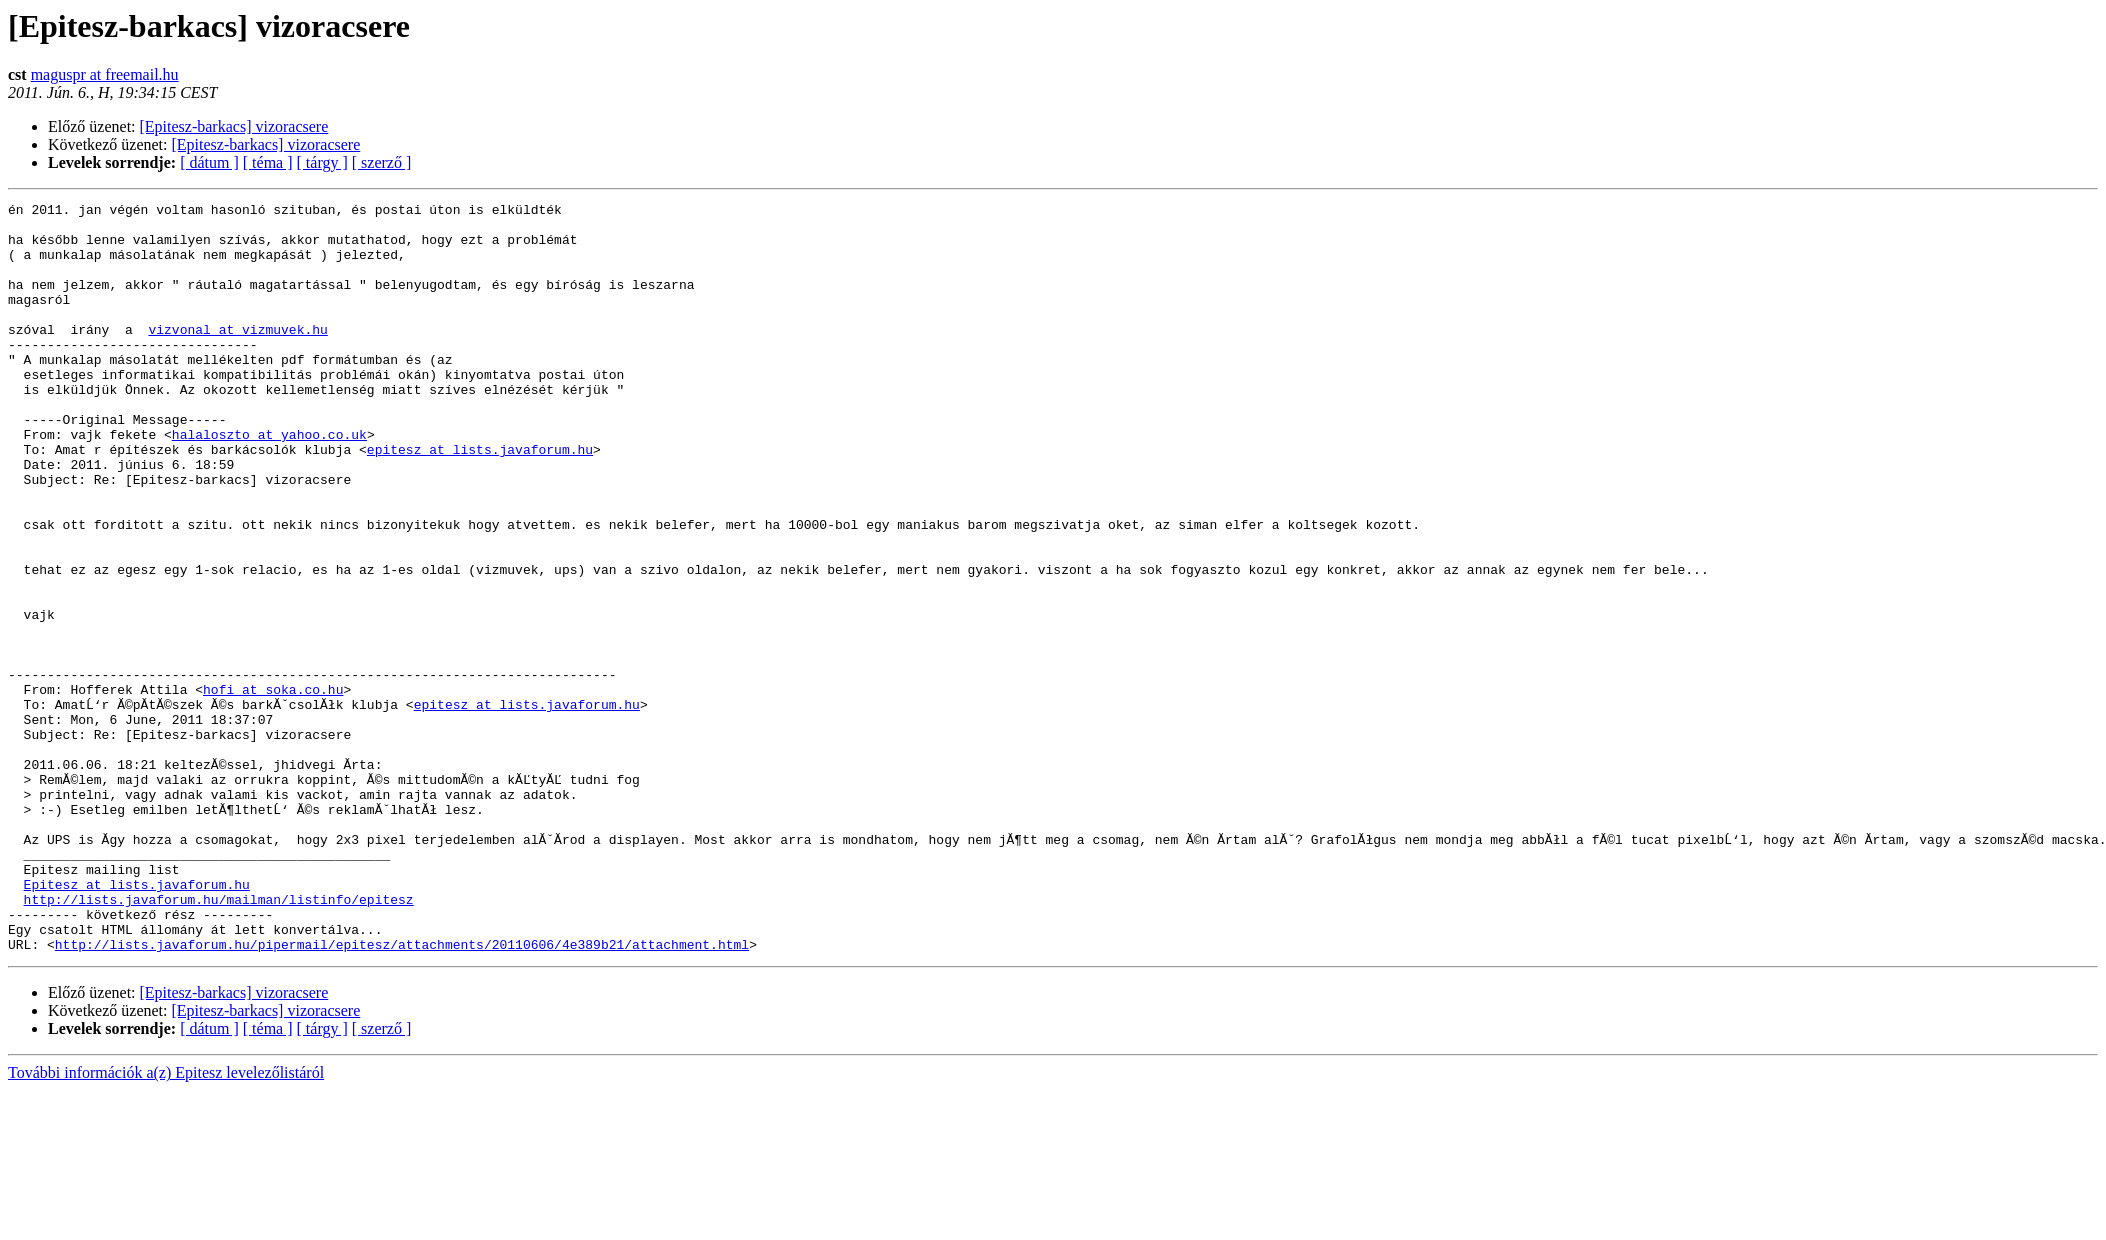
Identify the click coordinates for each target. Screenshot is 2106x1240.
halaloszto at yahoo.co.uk (269, 482)
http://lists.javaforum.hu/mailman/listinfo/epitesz (219, 1040)
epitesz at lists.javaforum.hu (480, 500)
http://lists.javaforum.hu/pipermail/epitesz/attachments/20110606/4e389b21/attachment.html (402, 1094)
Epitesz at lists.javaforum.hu (137, 1022)
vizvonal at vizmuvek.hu (237, 356)
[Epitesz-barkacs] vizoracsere (234, 126)
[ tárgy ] (322, 162)
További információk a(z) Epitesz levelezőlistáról (166, 1222)
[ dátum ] (209, 162)
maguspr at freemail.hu (105, 74)
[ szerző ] (382, 162)
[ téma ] (268, 162)
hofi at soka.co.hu (273, 788)
